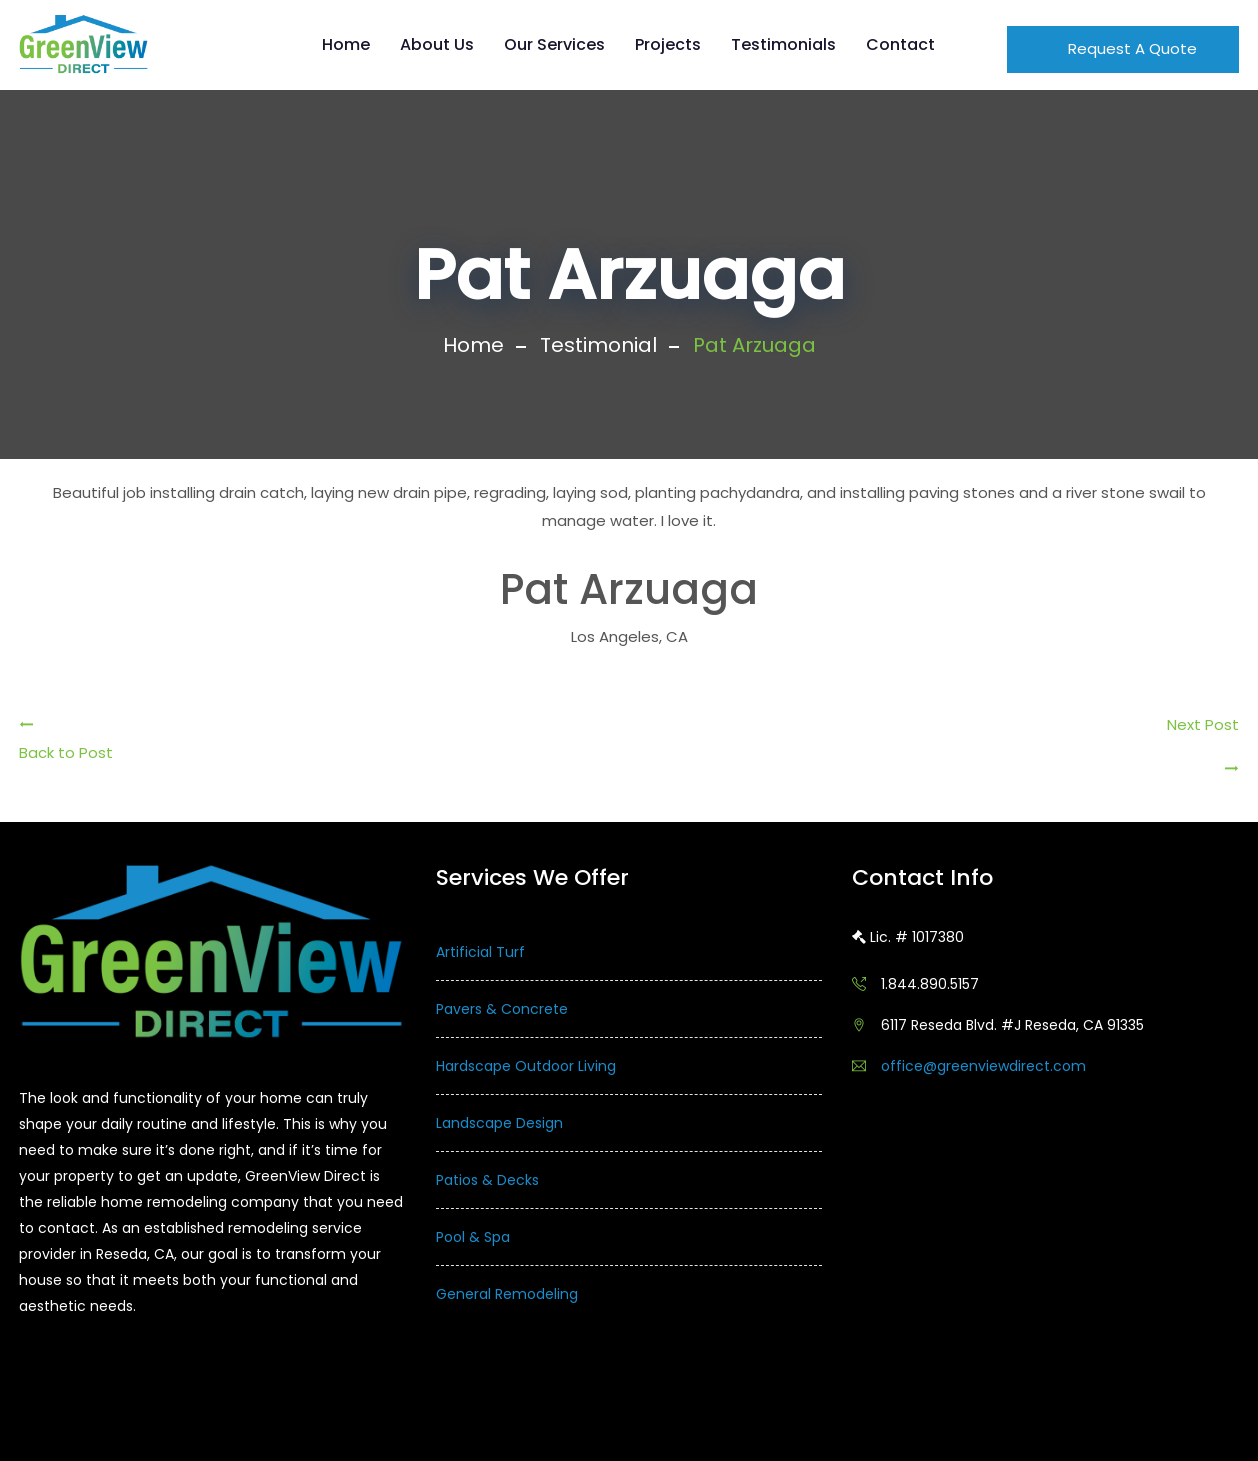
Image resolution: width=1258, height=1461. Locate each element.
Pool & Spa (473, 1237)
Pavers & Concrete (502, 1009)
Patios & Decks (487, 1180)
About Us (437, 44)
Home (346, 44)
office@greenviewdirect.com (983, 1066)
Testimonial (598, 345)
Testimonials (783, 44)
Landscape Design (499, 1123)
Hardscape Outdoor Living (526, 1066)
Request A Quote (1130, 48)
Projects (668, 44)
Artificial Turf (480, 952)
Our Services (554, 44)
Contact (900, 44)
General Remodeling (507, 1294)
